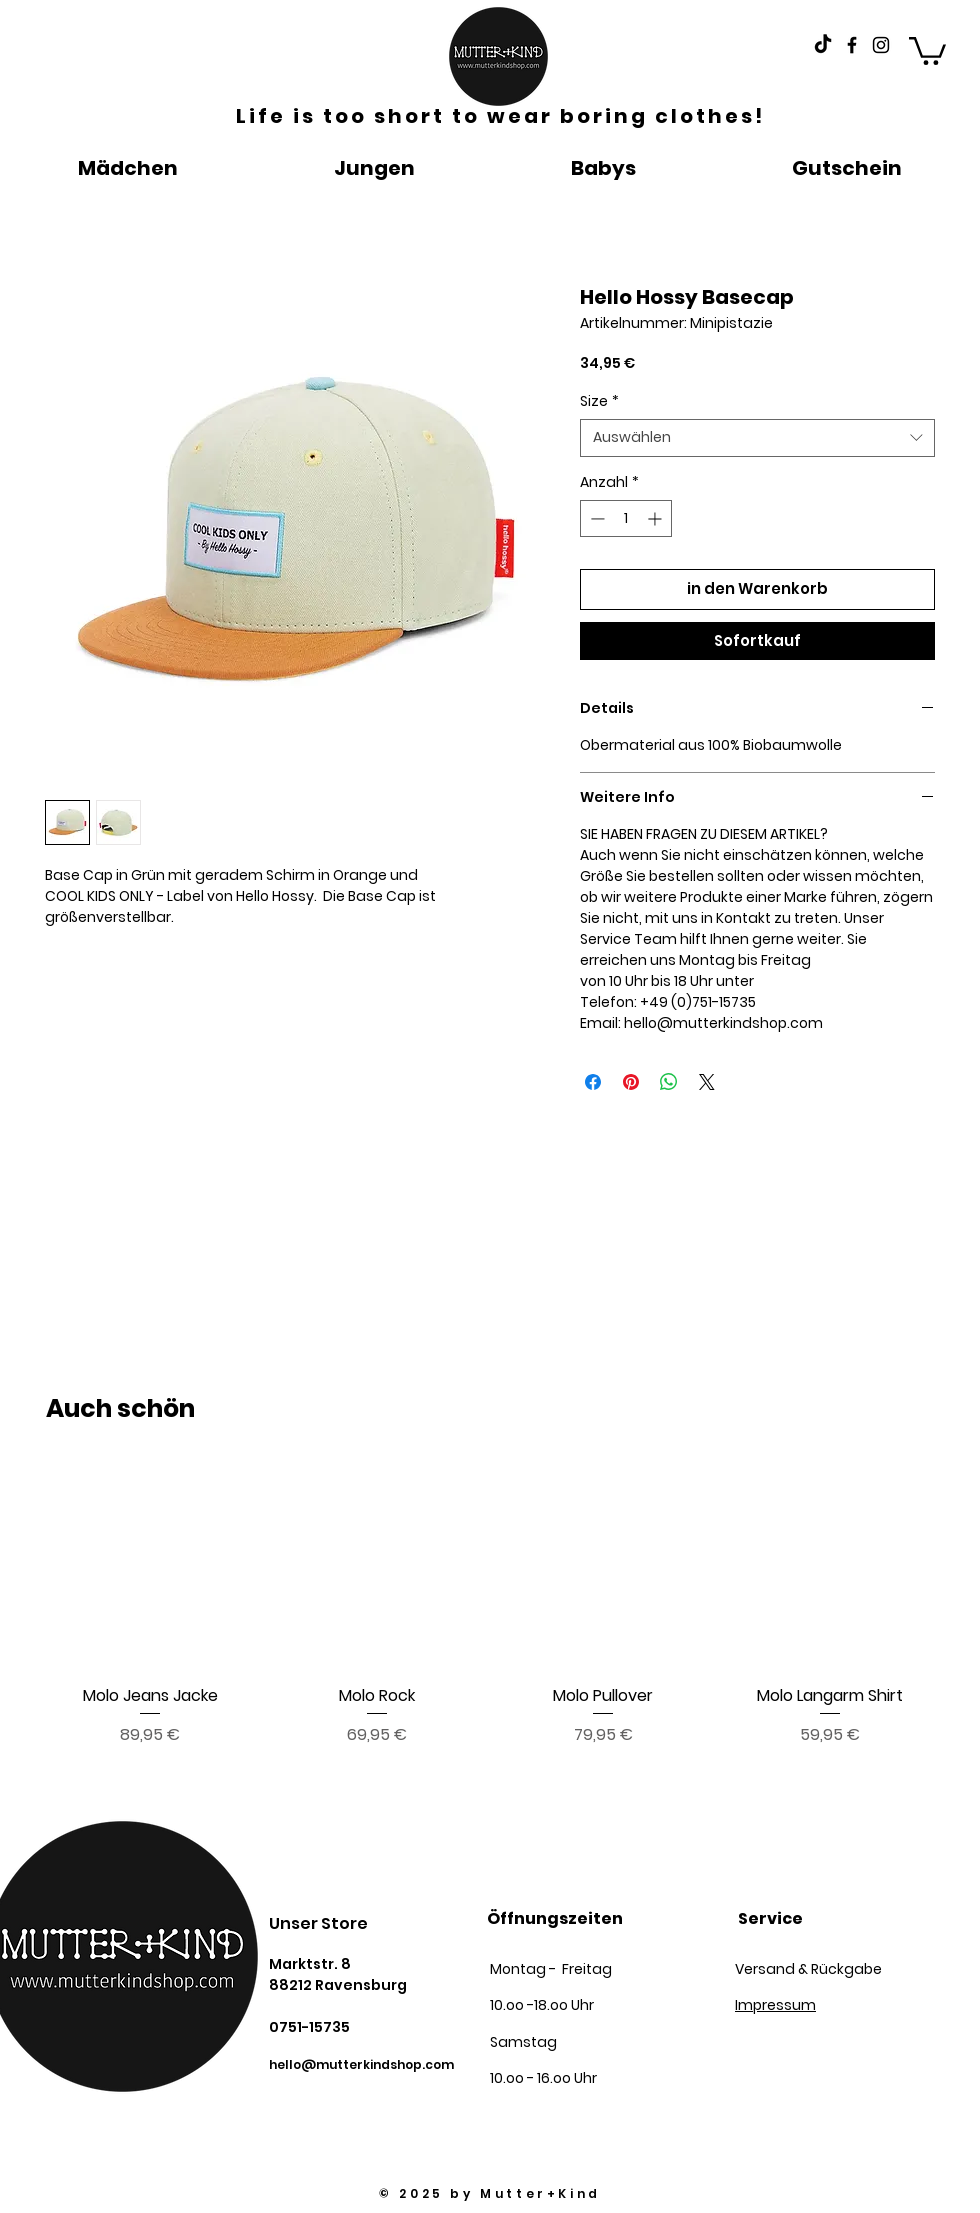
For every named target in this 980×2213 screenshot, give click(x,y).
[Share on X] (707, 1082)
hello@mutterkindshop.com (361, 2064)
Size (599, 401)
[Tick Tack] (823, 45)
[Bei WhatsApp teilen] (669, 1082)
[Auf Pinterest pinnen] (631, 1082)
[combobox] (757, 438)
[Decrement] (595, 518)
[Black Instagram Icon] (881, 45)
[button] (927, 49)
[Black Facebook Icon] (852, 45)
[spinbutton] (626, 518)
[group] (490, 1604)
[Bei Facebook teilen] (593, 1082)
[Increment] (656, 518)
